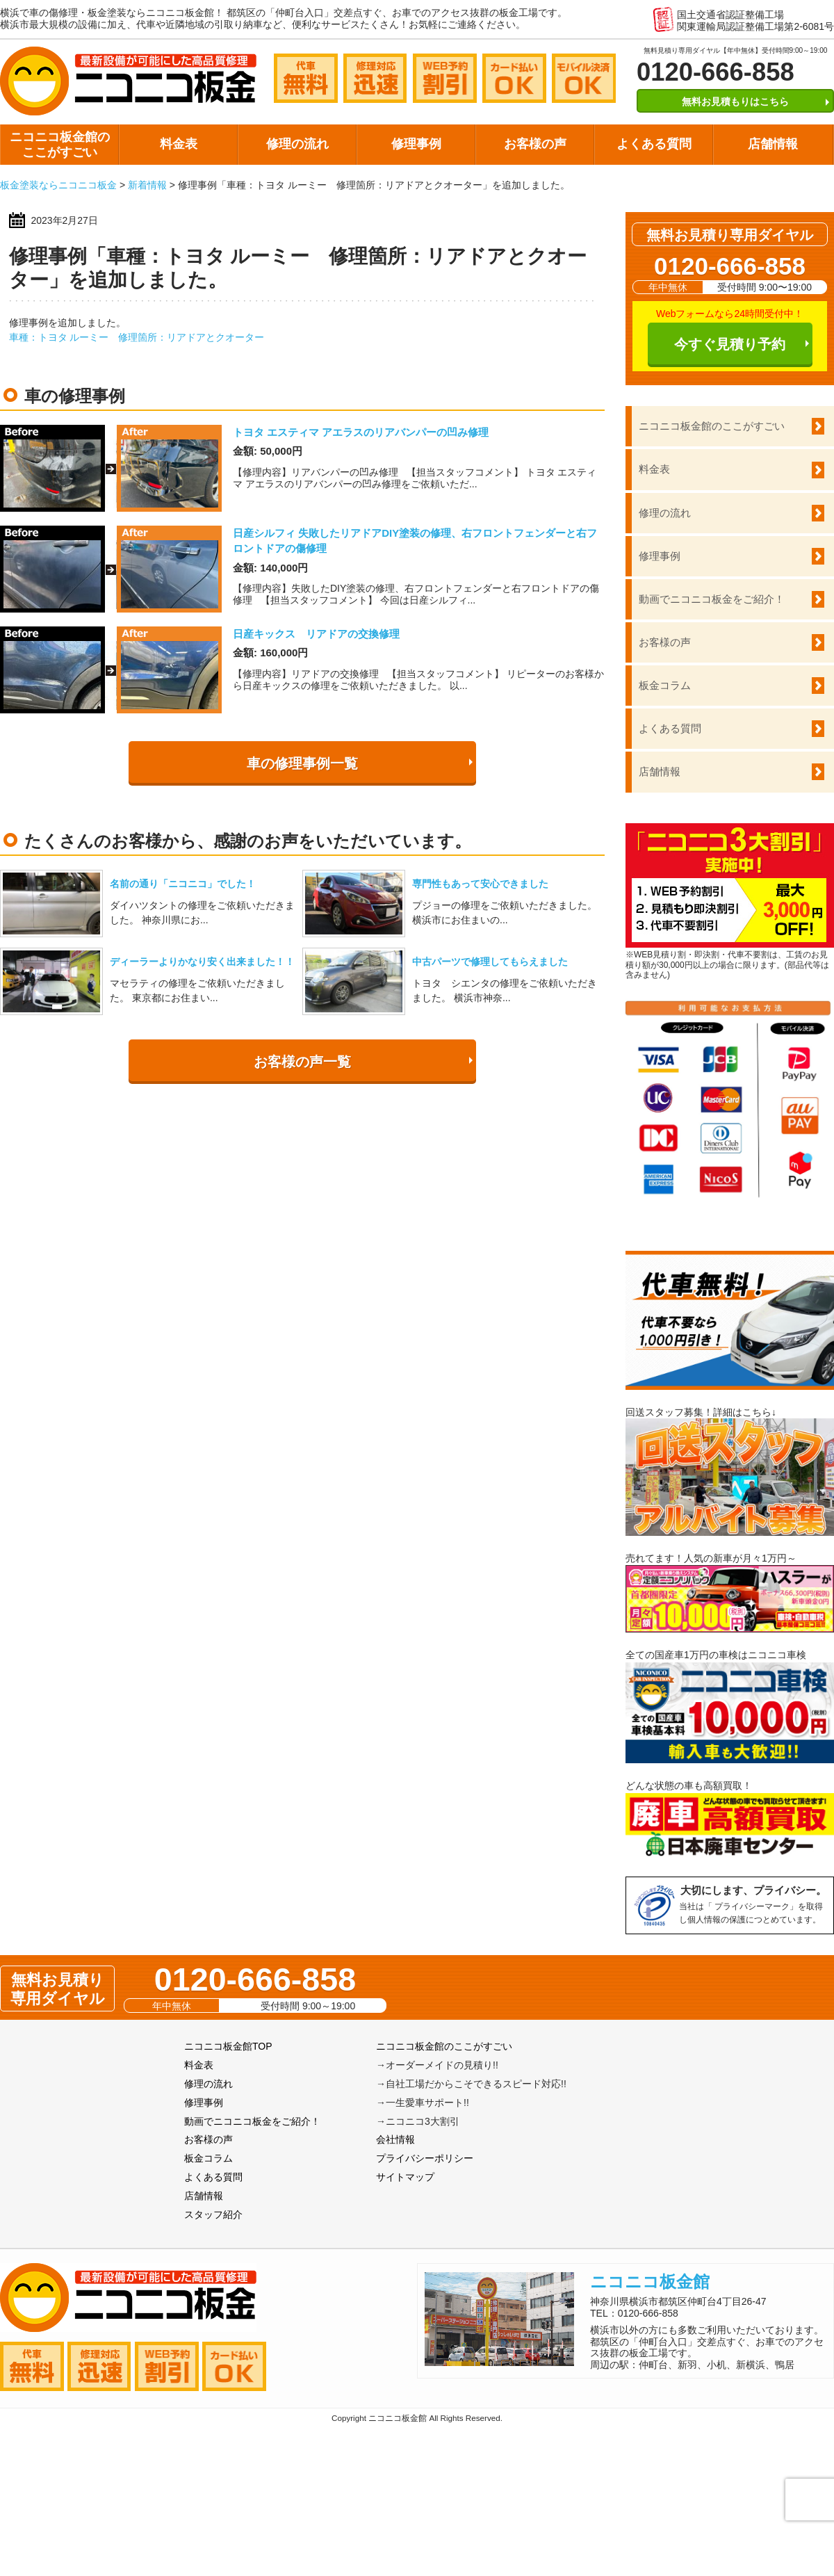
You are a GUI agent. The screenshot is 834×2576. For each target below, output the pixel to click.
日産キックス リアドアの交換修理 (316, 634)
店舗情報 (773, 144)
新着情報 (147, 185)
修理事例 (416, 144)
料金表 (178, 144)
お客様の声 (535, 144)
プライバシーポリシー (424, 2158)
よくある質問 (654, 144)
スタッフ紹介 (213, 2214)
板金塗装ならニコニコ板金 (58, 185)
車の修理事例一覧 (302, 763)
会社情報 (395, 2139)
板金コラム (665, 685)
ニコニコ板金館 (650, 2281)
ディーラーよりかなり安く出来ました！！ (202, 961)
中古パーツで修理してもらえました (490, 961)
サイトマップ (405, 2176)
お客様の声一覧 (302, 1061)
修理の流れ (297, 144)
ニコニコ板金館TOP (228, 2046)
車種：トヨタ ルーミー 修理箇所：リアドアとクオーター (137, 337)
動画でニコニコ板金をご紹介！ (712, 599)
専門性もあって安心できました (480, 883)
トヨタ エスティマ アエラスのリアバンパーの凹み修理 (361, 432)
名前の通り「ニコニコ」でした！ (183, 883)
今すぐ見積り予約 (729, 344)
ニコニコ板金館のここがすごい (60, 144)
